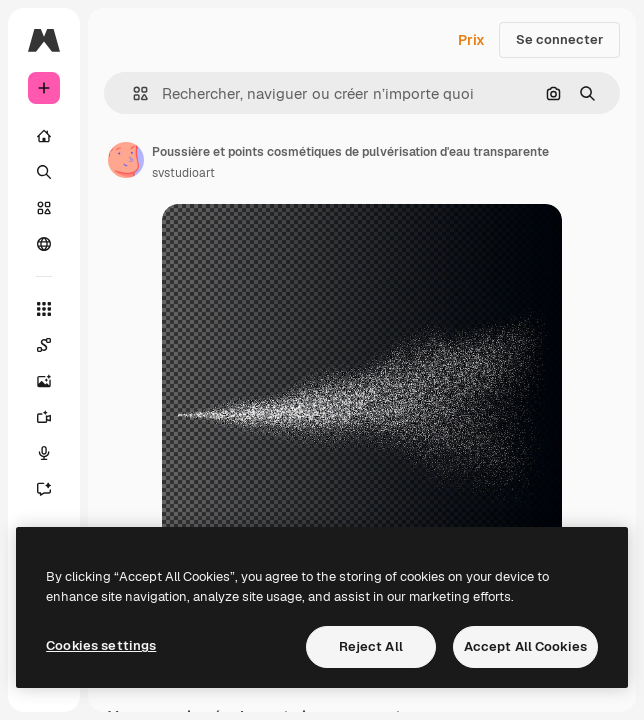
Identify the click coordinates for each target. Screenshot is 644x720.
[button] (132, 93)
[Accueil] (44, 136)
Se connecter (559, 39)
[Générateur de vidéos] (44, 417)
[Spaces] (44, 345)
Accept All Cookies (525, 646)
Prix (471, 40)
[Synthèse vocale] (44, 453)
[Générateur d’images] (44, 381)
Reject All (371, 646)
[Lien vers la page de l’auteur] (126, 160)
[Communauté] (44, 244)
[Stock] (44, 208)
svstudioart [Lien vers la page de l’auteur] (183, 173)
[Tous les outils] (44, 309)
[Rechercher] (44, 172)
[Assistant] (44, 489)
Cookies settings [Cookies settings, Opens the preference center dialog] (101, 645)
